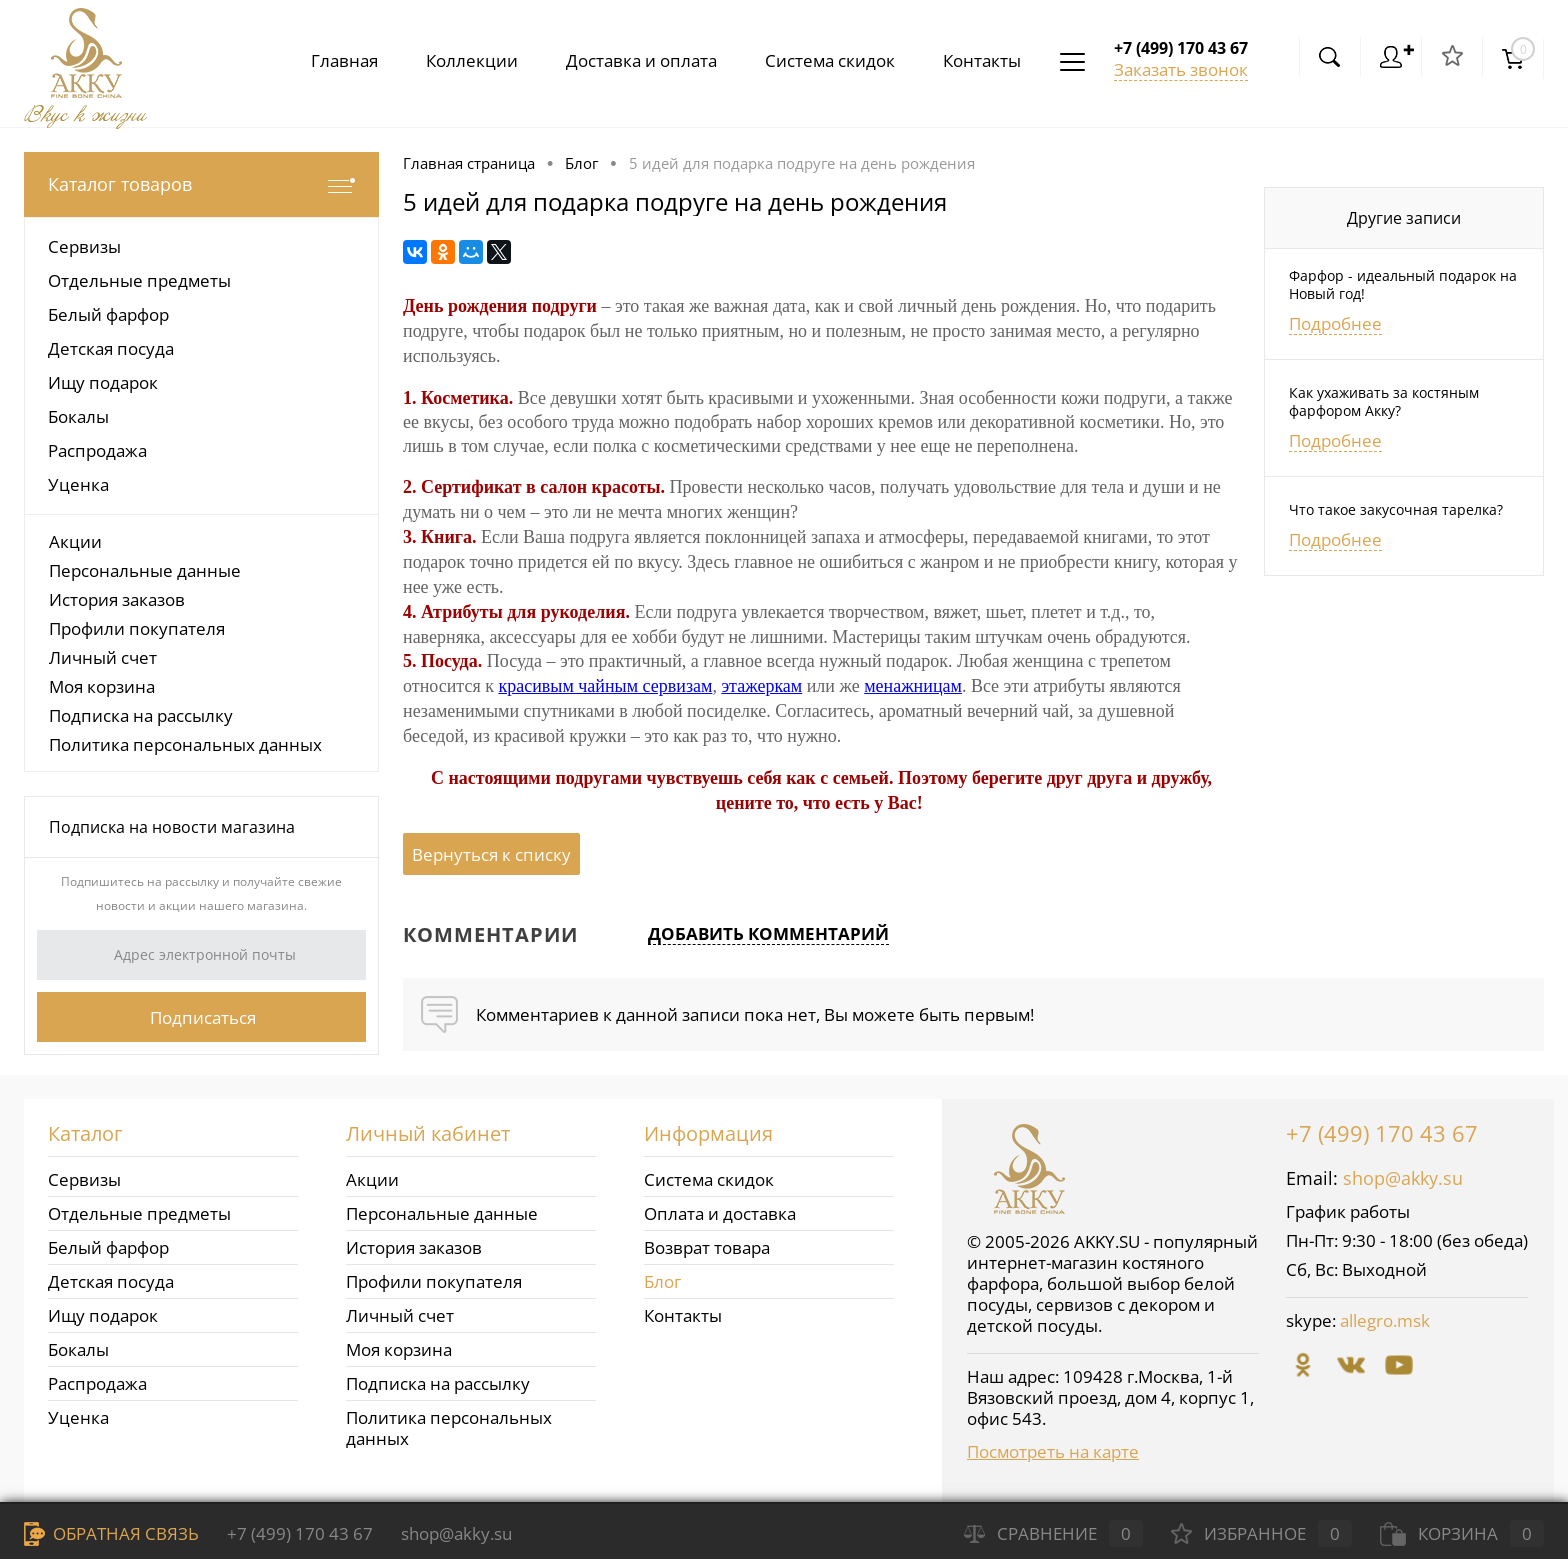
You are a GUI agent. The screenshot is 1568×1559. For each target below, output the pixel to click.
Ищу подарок (103, 1315)
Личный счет (103, 657)
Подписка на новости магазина (172, 827)
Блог (662, 1281)
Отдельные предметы (139, 1213)
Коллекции (456, 60)
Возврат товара (707, 1247)
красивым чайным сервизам (605, 686)
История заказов (117, 599)
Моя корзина (102, 686)
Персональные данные (145, 570)
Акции (75, 541)
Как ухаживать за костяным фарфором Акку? (1384, 402)
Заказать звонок (1181, 69)
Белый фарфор (108, 1247)
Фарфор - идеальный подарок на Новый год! (1403, 285)
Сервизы (84, 1179)
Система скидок (822, 60)
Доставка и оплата (629, 60)
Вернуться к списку (491, 854)
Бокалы (78, 1349)
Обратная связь (111, 1533)
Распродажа (97, 1383)
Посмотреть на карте (1053, 1451)
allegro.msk (1385, 1320)
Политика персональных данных (185, 744)
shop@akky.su (1403, 1178)
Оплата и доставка (720, 1213)
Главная (324, 60)
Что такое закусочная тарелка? (1396, 510)
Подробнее (1335, 324)
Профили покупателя (137, 628)
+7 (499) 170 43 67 (1382, 1133)
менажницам (913, 686)
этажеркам (761, 686)
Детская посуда (111, 1281)
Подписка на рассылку (141, 715)
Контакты (978, 60)
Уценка (78, 1417)
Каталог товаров (201, 184)
